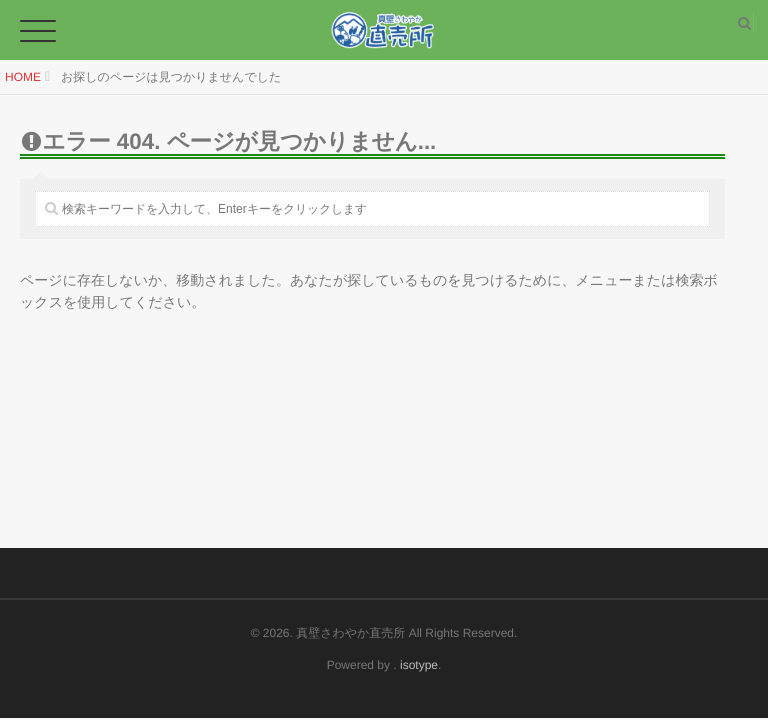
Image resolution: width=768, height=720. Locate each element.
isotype (419, 665)
